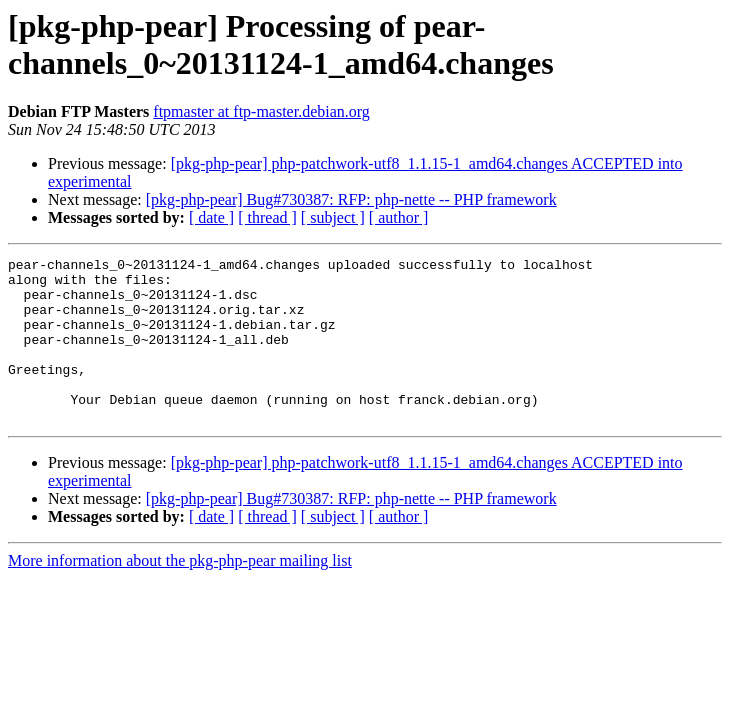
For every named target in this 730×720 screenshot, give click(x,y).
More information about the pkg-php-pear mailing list (180, 593)
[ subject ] (333, 217)
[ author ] (399, 217)
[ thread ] (267, 217)
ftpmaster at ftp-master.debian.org (261, 111)
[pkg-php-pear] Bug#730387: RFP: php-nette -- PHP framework (351, 199)
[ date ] (211, 217)
